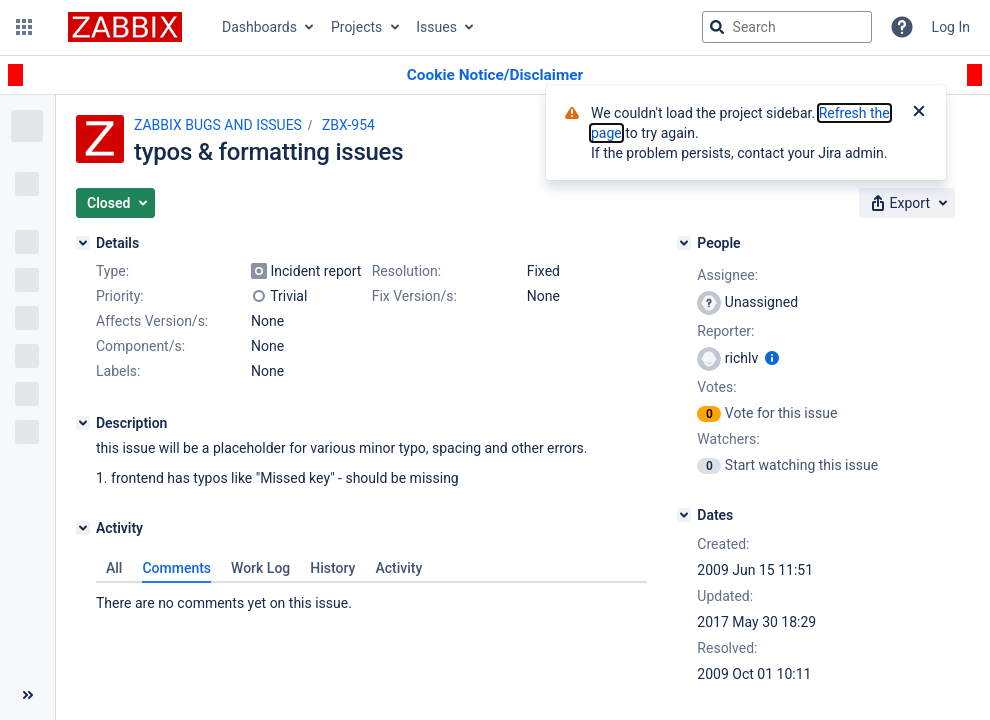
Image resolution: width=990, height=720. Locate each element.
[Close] (919, 113)
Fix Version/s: (414, 296)
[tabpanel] (371, 598)
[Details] (83, 243)
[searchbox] (787, 27)
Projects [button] (356, 27)
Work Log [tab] (260, 568)
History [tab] (332, 568)
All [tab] (114, 568)
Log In (951, 27)
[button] (24, 27)
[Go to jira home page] (125, 27)
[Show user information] (772, 358)
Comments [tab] (176, 568)
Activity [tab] (398, 568)
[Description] (83, 423)
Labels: (118, 371)
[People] (684, 243)
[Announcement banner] (495, 75)
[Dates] (684, 515)
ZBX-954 (348, 125)
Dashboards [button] (259, 27)
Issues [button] (436, 27)
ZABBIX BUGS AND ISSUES (218, 125)
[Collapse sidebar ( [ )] (27, 695)
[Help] (902, 27)
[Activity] (83, 528)
